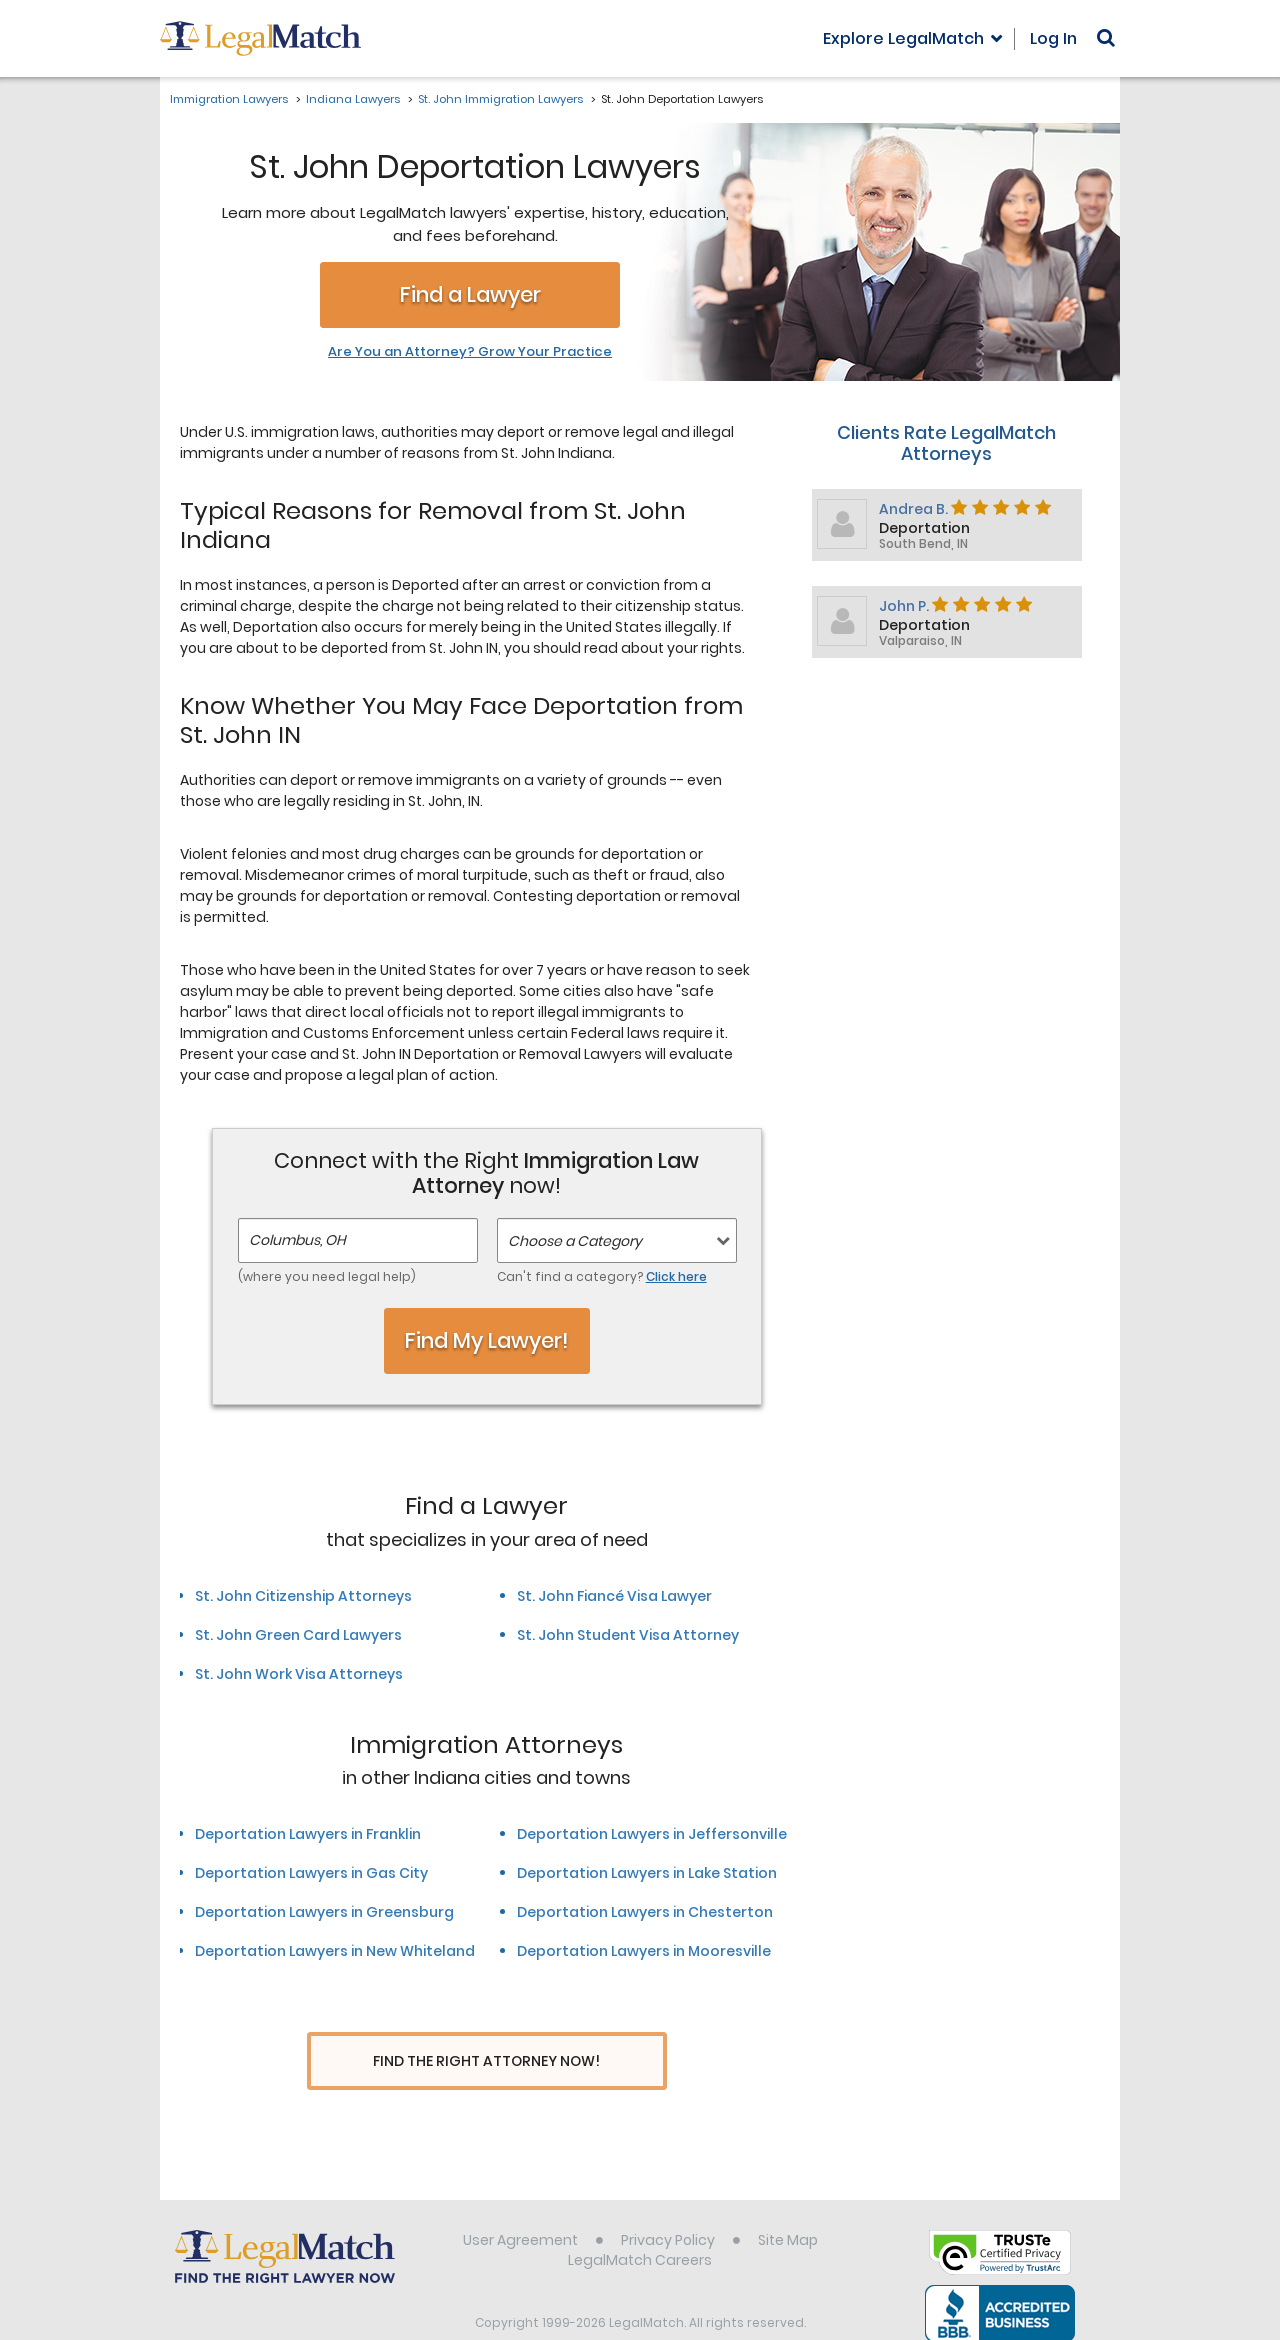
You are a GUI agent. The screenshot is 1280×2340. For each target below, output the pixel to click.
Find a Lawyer (470, 294)
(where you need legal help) (327, 1276)
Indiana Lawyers (353, 99)
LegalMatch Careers (640, 2223)
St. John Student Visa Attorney (628, 1635)
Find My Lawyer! (487, 1340)
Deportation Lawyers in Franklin (308, 1834)
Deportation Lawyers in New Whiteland (335, 1951)
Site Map (788, 2203)
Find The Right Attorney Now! (486, 2061)
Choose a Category (575, 1241)
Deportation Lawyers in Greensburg (324, 1912)
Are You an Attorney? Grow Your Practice (470, 352)
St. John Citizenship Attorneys (303, 1596)
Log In (1053, 38)
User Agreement (520, 2203)
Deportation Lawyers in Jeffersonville (652, 1834)
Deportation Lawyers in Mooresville (644, 1951)
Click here (676, 1276)
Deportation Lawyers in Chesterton (645, 1912)
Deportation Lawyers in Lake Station (647, 1873)
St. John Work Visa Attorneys (299, 1674)
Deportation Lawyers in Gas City (311, 1873)
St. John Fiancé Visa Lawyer (614, 1596)
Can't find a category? (602, 1276)
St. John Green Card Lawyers (298, 1635)
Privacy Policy (668, 2203)
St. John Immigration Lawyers (500, 99)
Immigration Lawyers (229, 99)
